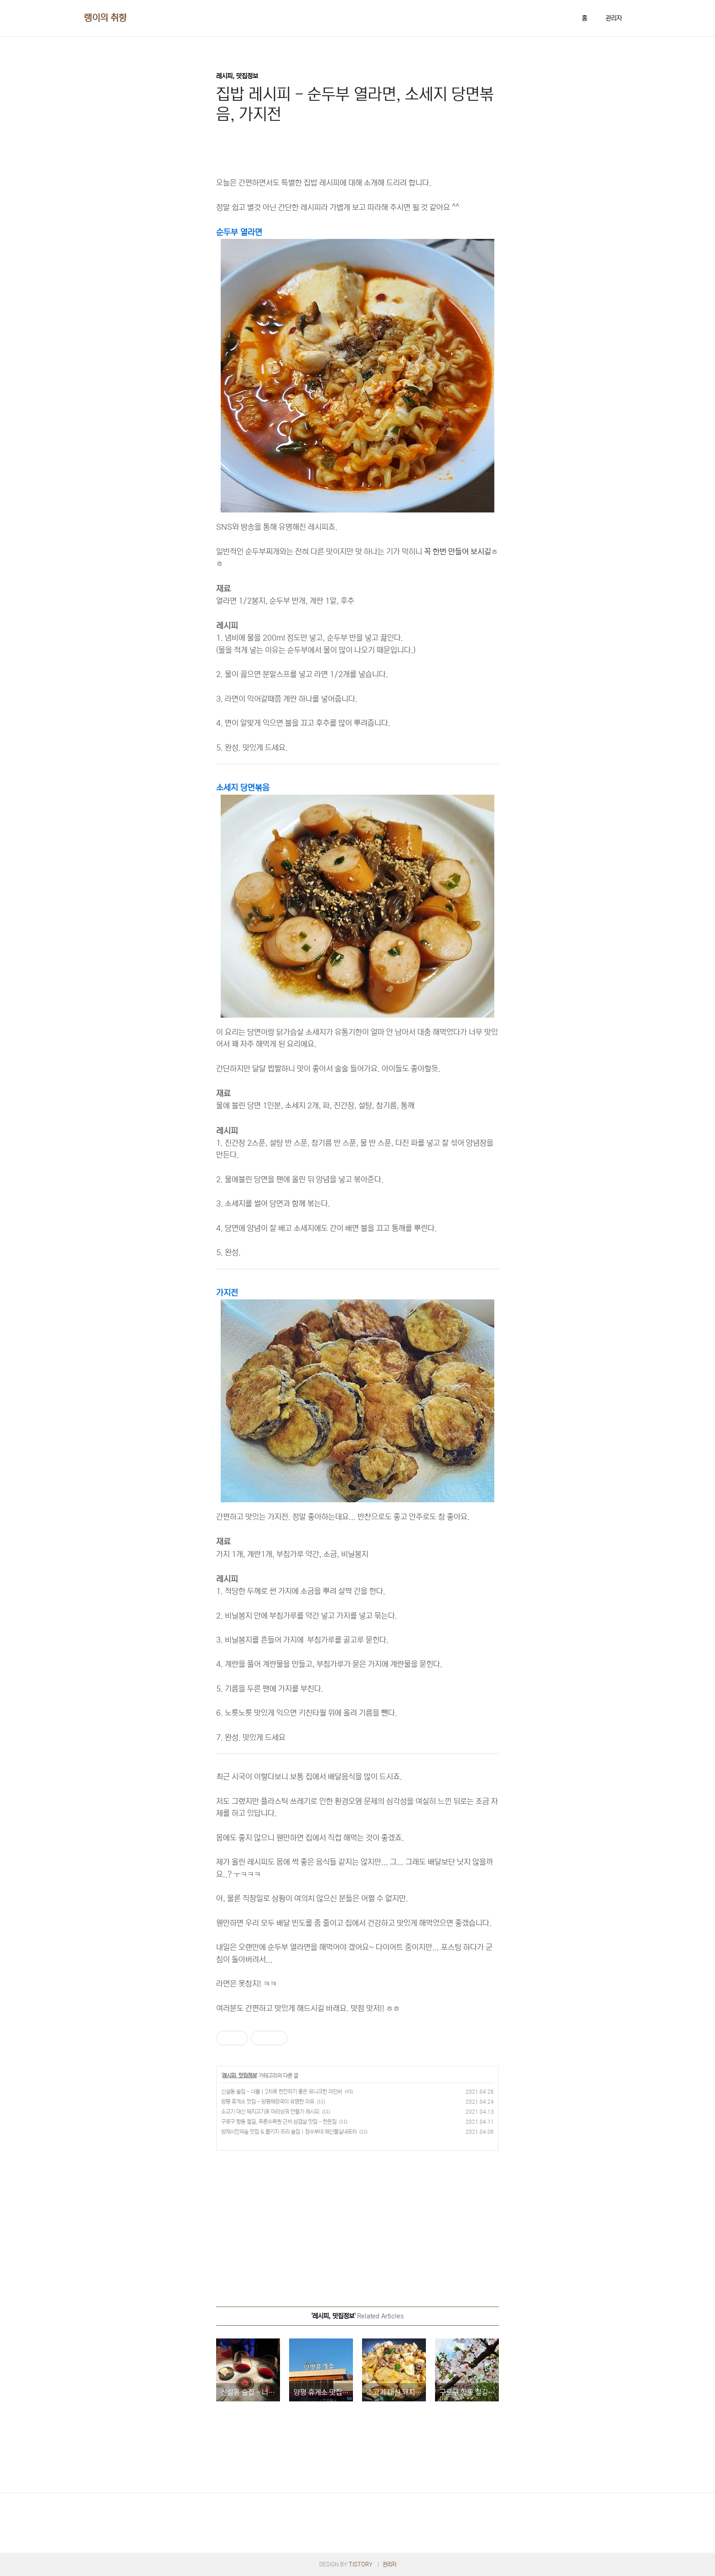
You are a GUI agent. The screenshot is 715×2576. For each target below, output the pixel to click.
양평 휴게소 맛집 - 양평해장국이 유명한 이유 (267, 2102)
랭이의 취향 (105, 18)
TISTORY (361, 2564)
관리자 (614, 18)
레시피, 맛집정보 (239, 2076)
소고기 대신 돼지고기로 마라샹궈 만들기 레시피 (270, 2112)
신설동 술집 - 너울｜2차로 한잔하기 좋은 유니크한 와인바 (281, 2092)
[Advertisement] (357, 2224)
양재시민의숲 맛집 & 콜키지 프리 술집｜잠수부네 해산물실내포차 (289, 2132)
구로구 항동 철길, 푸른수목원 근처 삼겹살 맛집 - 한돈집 (279, 2122)
